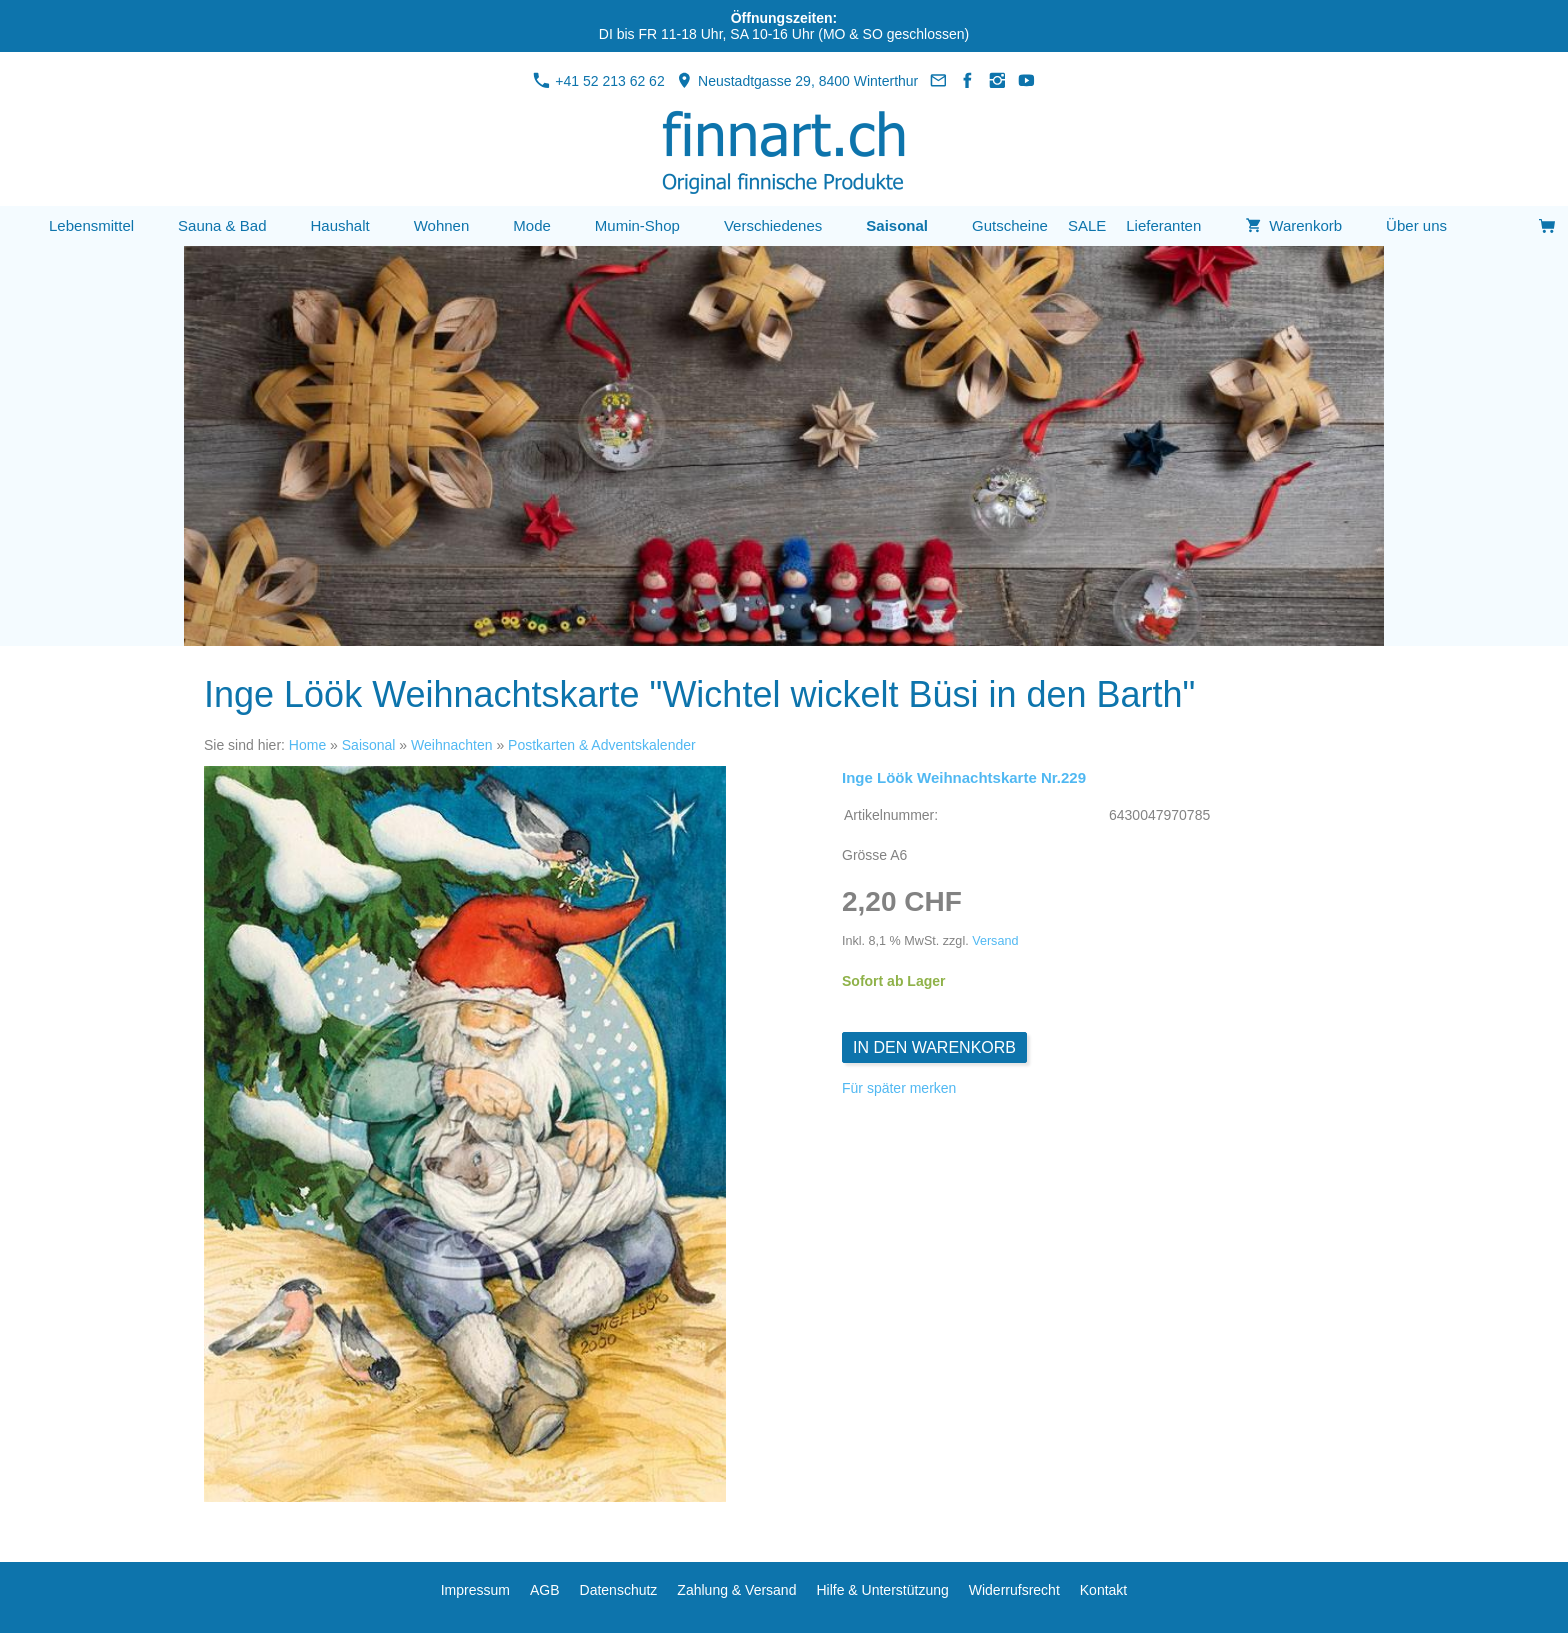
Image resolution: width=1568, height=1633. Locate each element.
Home (307, 745)
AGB (545, 1590)
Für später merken (899, 1088)
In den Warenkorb (934, 1047)
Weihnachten (451, 745)
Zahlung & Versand (736, 1590)
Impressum (475, 1590)
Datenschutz (619, 1590)
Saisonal (369, 745)
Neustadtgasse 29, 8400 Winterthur (797, 81)
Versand (995, 941)
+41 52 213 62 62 (598, 81)
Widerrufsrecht (1014, 1590)
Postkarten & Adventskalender (602, 745)
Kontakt (1103, 1590)
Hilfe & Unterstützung (882, 1590)
